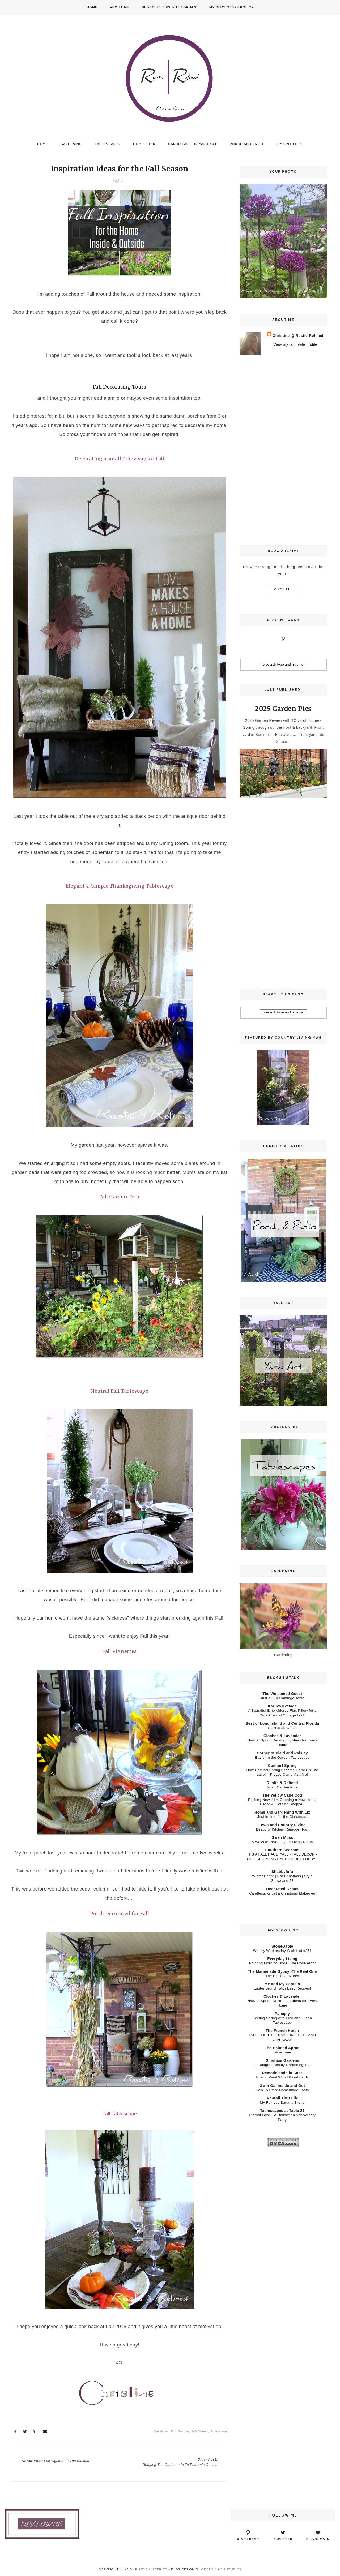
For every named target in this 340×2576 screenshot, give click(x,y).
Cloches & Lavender (282, 1736)
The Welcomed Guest (282, 1694)
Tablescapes (107, 144)
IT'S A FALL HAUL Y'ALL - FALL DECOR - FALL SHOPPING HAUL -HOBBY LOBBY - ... (282, 1859)
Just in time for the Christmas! (282, 1817)
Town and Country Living (282, 1825)
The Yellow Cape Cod (282, 1795)
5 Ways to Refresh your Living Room (282, 1842)
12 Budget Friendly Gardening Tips (282, 2065)
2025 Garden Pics (283, 709)
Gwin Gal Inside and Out (282, 2085)
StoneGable (282, 1946)
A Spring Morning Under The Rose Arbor (282, 1963)
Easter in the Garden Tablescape (282, 1757)
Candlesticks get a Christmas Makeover (282, 1893)
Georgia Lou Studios (221, 2569)
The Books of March (282, 1976)
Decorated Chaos (282, 1889)
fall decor (161, 2431)
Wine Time (282, 2052)
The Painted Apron (282, 2048)
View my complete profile (295, 344)
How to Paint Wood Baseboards (282, 2077)
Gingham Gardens (282, 2060)
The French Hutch (282, 2031)
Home (92, 7)
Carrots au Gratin (282, 1728)
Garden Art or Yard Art (192, 144)
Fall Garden (180, 2431)
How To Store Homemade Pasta (282, 2090)
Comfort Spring (282, 1765)
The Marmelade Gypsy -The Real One (282, 1971)
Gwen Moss (282, 1837)
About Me (119, 7)
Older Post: (179, 2461)
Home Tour (144, 144)
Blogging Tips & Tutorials (169, 7)
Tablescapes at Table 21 (282, 2110)
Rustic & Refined (282, 1783)
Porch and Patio (247, 144)
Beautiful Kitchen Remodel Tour (282, 1829)
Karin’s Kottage (282, 1706)
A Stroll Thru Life (282, 2098)
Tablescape (219, 2431)
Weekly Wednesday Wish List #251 (282, 1951)
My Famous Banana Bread (282, 2102)
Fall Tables (199, 2431)
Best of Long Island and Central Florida (282, 1723)
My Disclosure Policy (231, 7)
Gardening (71, 144)
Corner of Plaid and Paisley (282, 1753)
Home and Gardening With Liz (282, 1812)
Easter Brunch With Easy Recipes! (282, 1988)
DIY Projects (289, 144)
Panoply (282, 2014)
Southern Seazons (282, 1850)
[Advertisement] (283, 449)
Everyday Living (282, 1959)
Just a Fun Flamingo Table (282, 1698)
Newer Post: (56, 2460)
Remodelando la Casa (282, 2073)
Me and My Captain (282, 1984)
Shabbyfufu (282, 1872)
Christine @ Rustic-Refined (298, 336)
